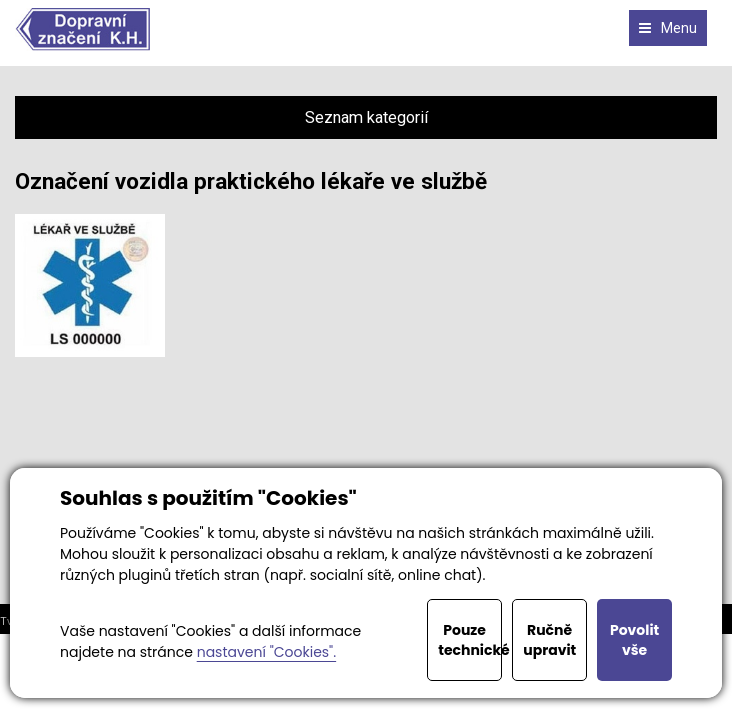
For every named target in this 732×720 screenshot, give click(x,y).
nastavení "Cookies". (266, 652)
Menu (668, 28)
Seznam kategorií (366, 117)
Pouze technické (470, 640)
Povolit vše (634, 640)
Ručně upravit (549, 640)
